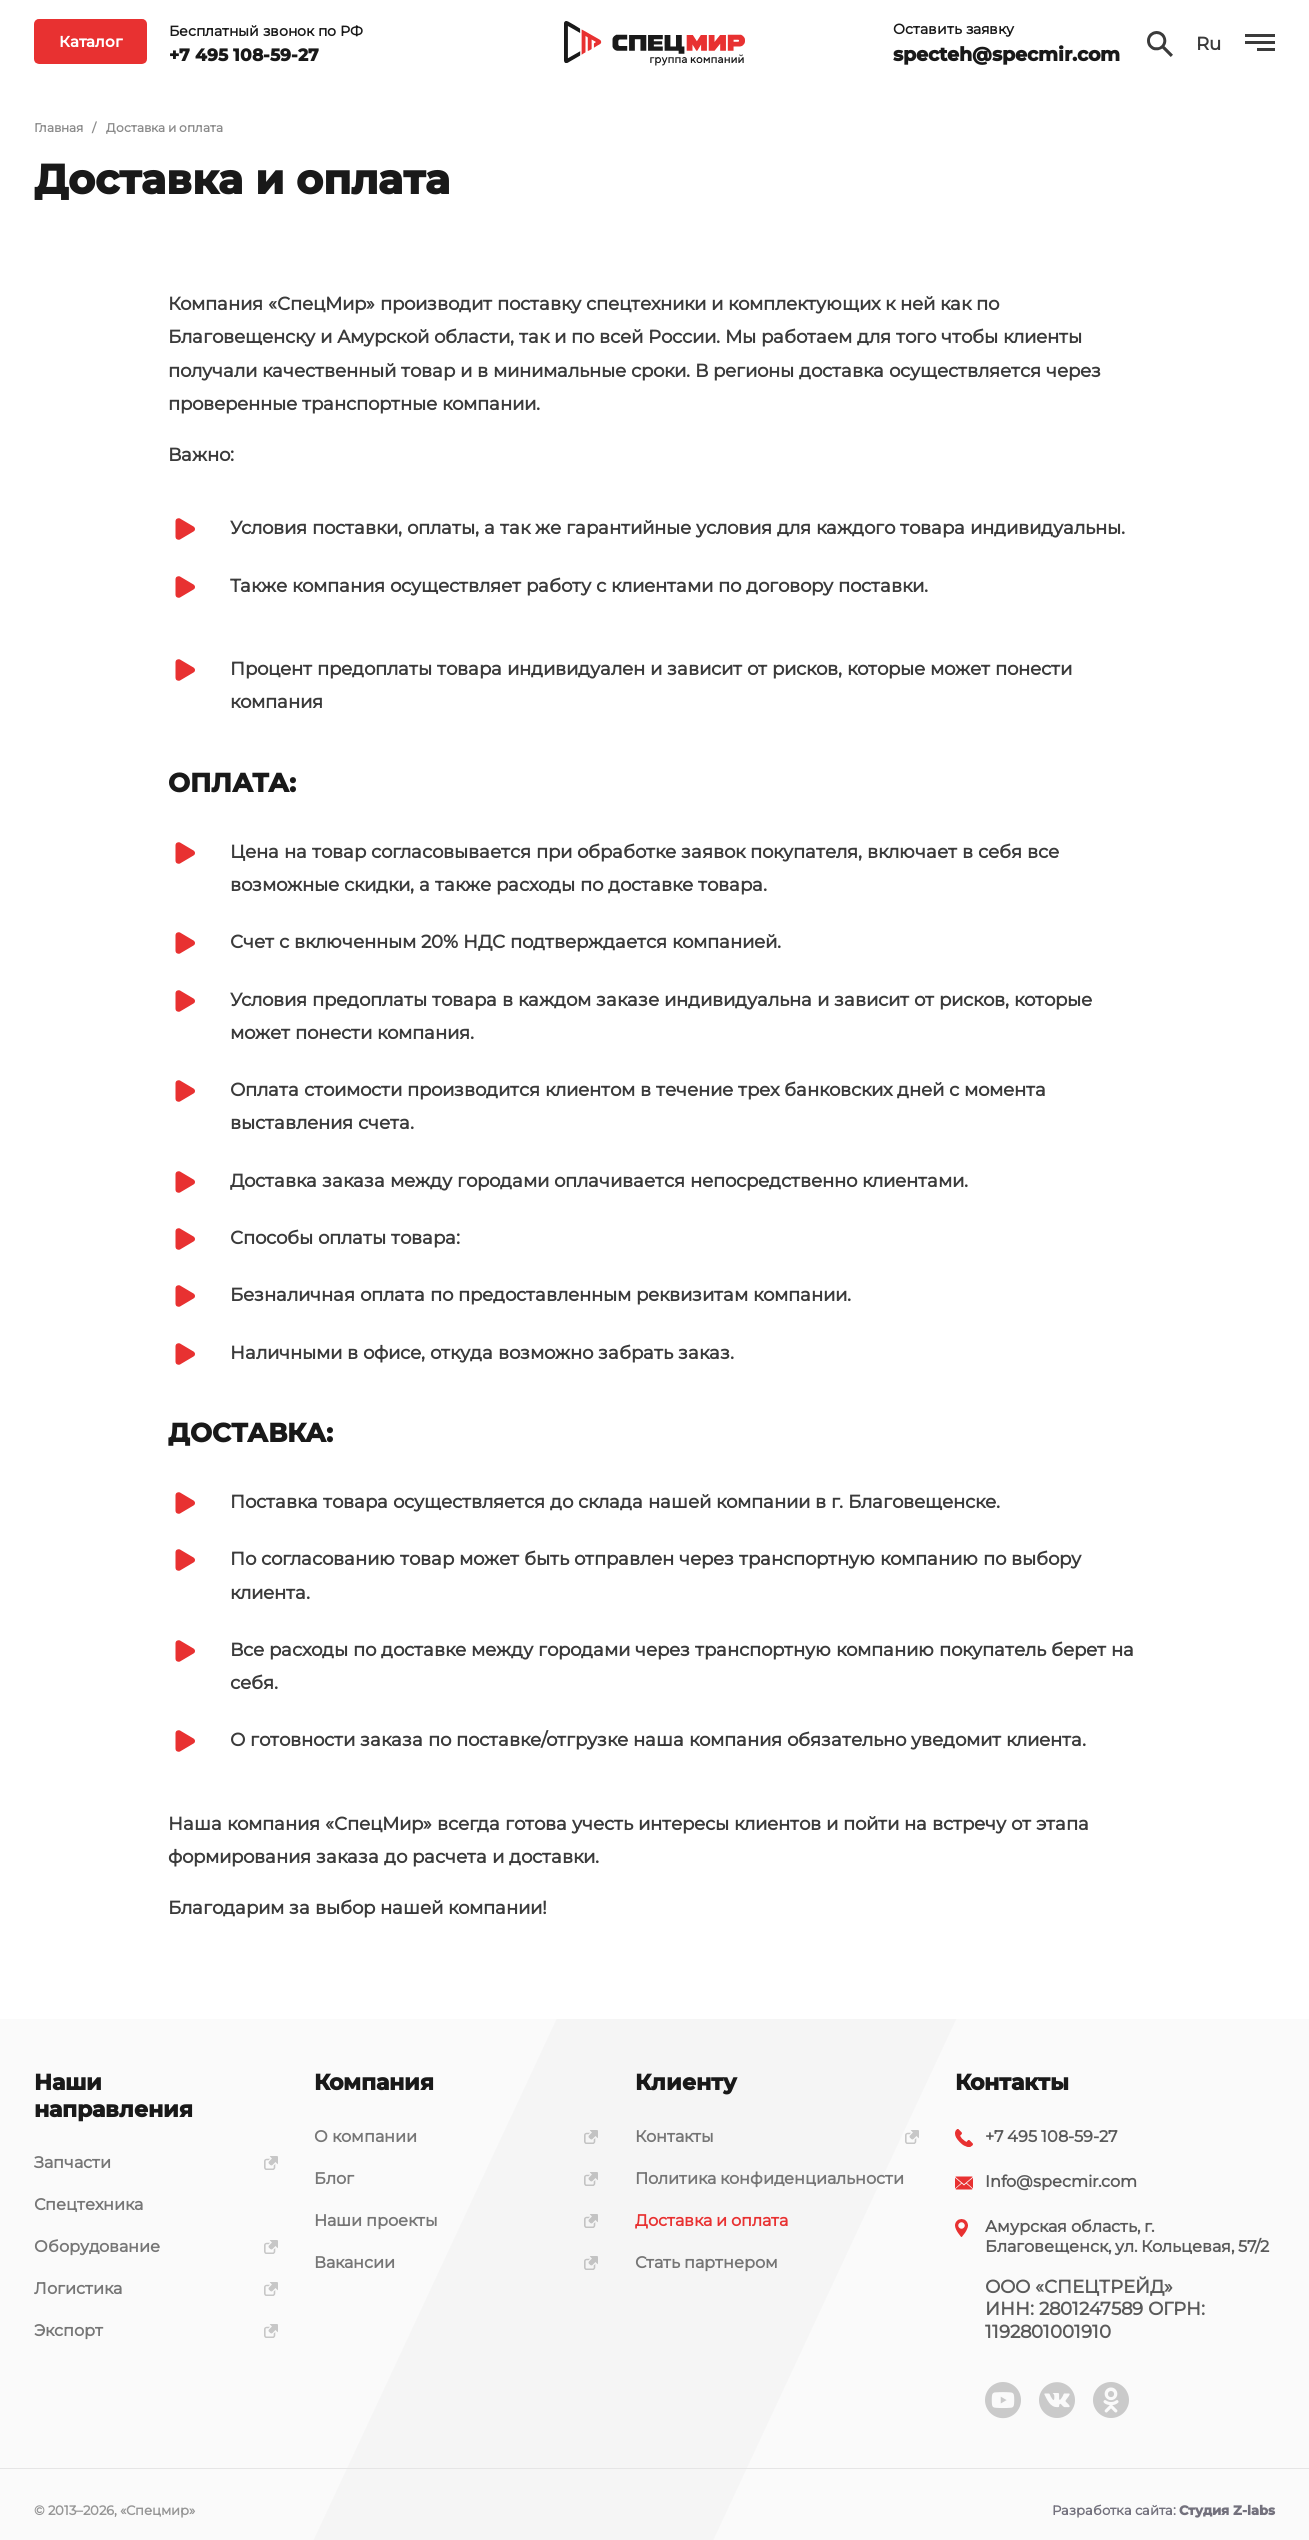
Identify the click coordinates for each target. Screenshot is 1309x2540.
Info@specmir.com (1061, 2181)
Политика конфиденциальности (769, 2178)
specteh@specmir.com (1006, 63)
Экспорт (149, 2330)
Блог (449, 2178)
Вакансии (449, 2262)
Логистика (149, 2288)
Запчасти (149, 2162)
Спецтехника (88, 2204)
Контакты (770, 2136)
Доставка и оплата (711, 2220)
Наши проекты (449, 2220)
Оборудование (149, 2246)
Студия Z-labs (1227, 2510)
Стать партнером (706, 2262)
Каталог (90, 50)
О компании (449, 2136)
